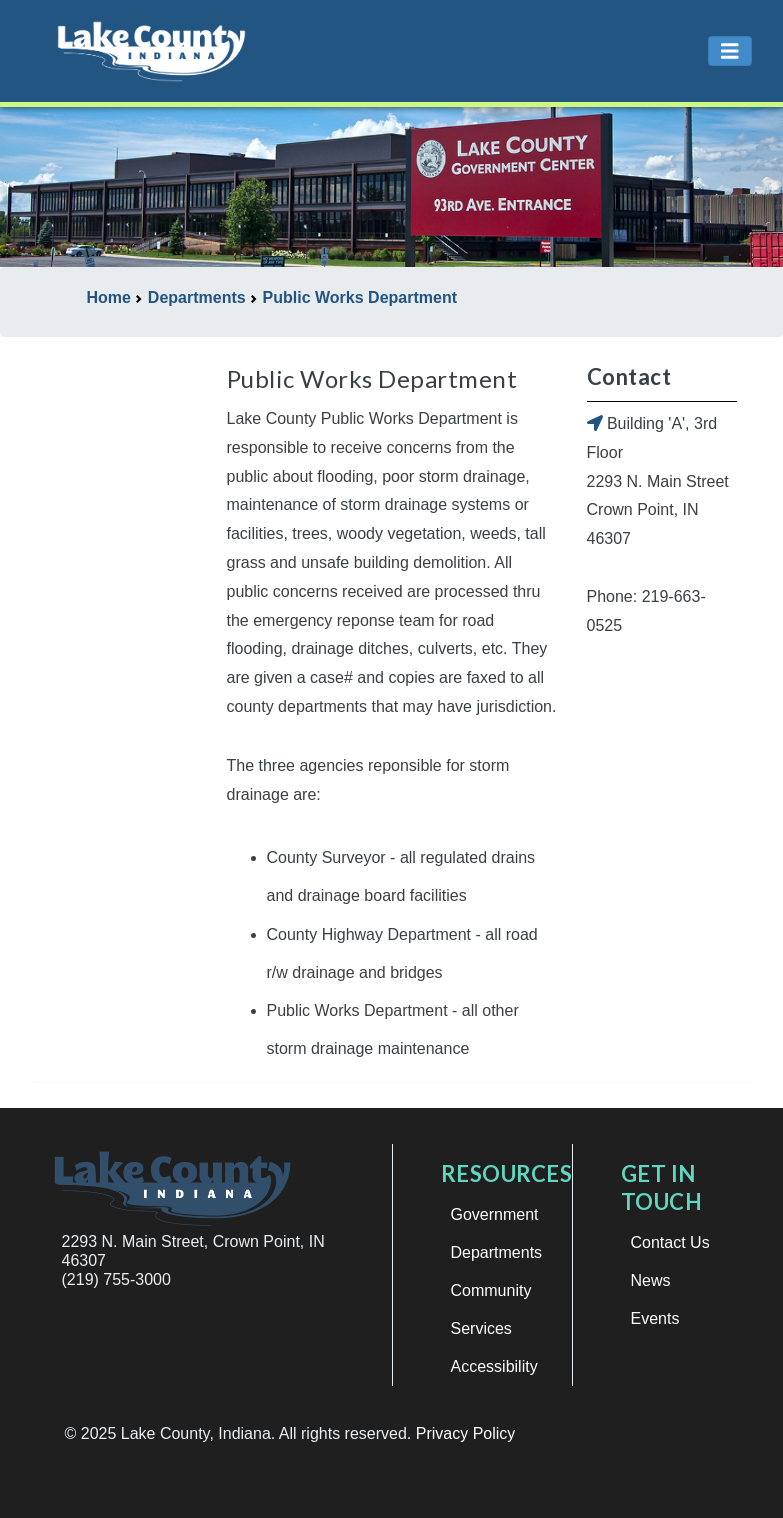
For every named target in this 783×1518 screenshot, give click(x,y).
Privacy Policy (466, 1433)
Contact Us (670, 1242)
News (651, 1280)
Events (655, 1318)
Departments (497, 1252)
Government (495, 1214)
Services (481, 1328)
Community (491, 1290)
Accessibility (494, 1366)
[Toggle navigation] (730, 51)
